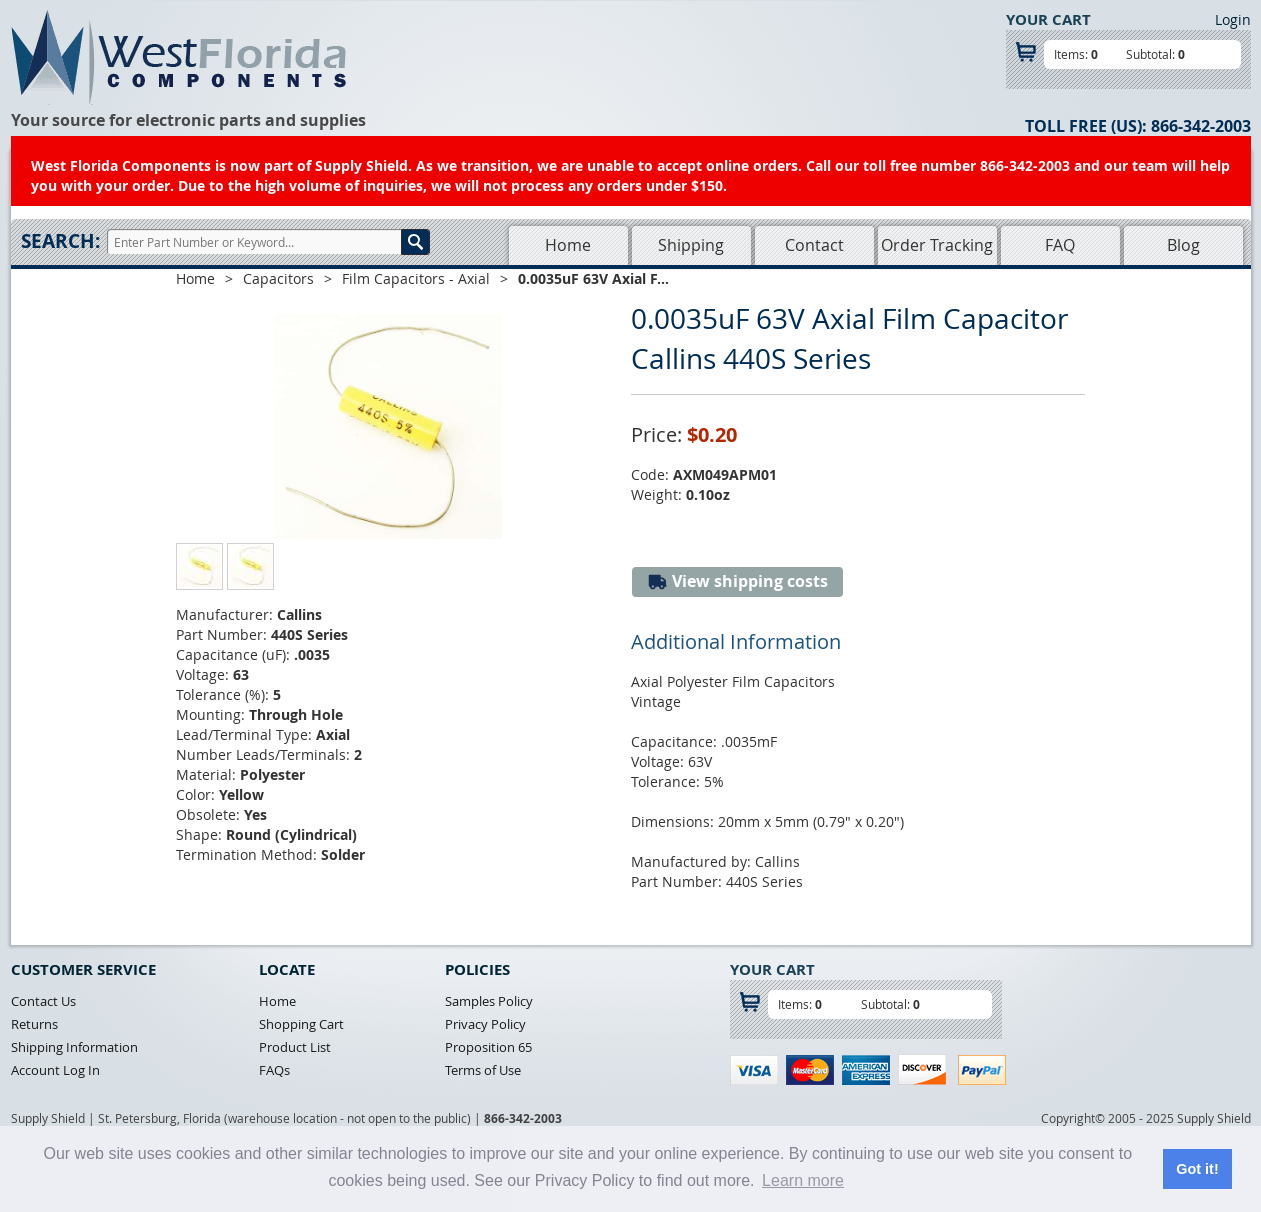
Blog (1183, 245)
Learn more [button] (803, 1180)
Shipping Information (74, 1047)
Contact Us (43, 1001)
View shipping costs (737, 581)
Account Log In (55, 1070)
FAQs (274, 1070)
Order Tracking (937, 245)
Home (568, 245)
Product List (295, 1047)
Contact (814, 245)
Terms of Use (483, 1070)
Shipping (691, 245)
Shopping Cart (301, 1024)
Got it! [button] (1197, 1169)
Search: (60, 241)
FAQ (1060, 245)
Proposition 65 (488, 1047)
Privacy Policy (485, 1024)
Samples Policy (489, 1001)
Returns (34, 1024)
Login (1233, 19)
